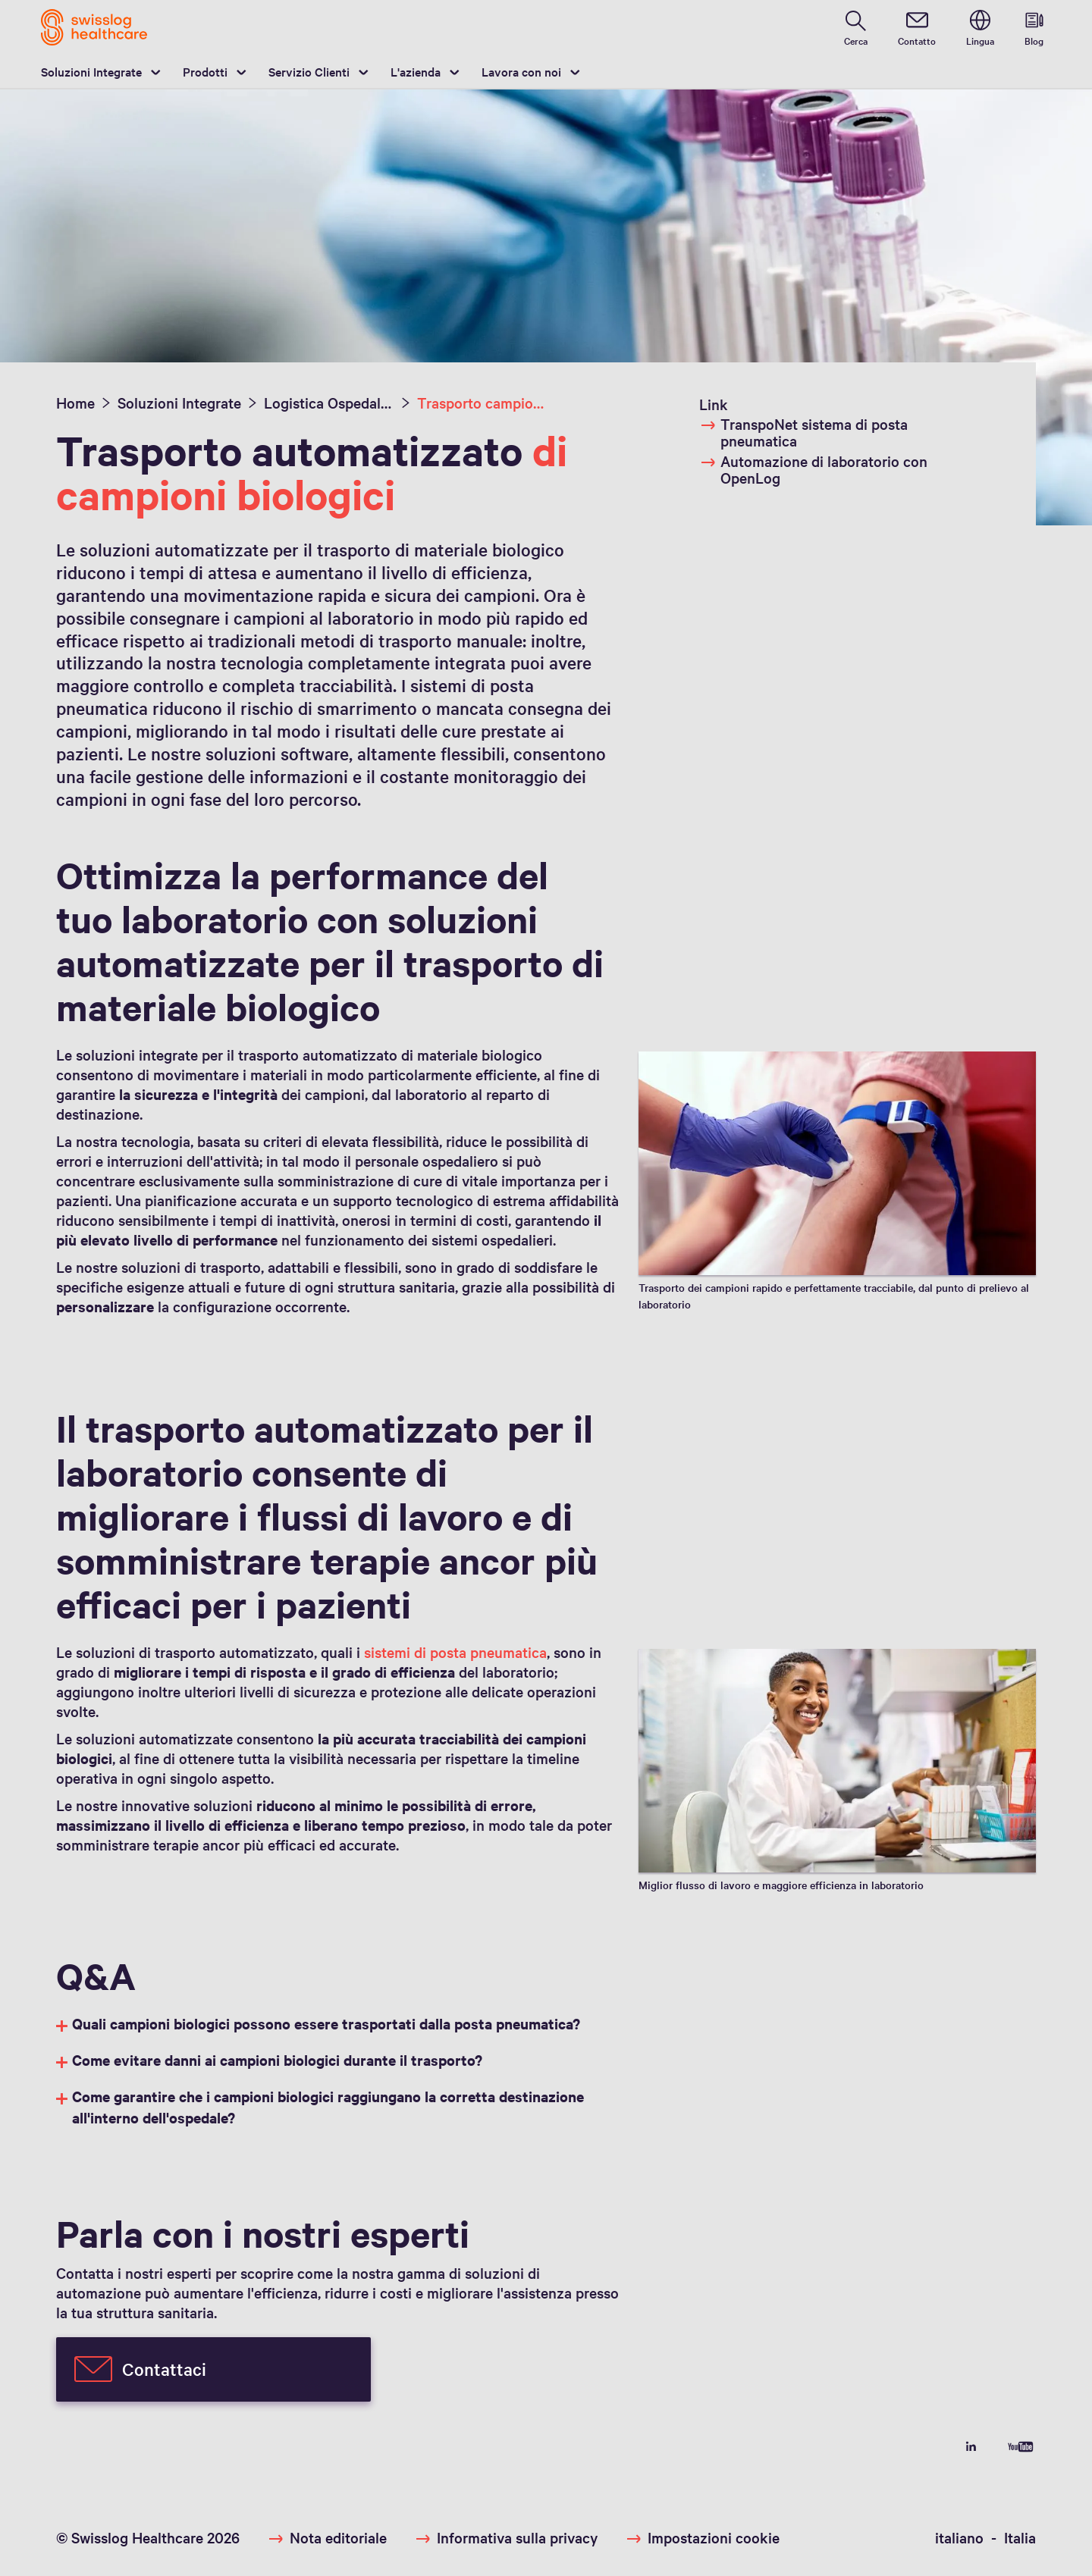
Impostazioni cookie (714, 2537)
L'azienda (416, 71)
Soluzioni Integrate (91, 71)
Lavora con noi (521, 71)
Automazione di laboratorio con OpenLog (813, 469)
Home (75, 402)
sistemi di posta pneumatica (455, 1652)
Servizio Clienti (309, 71)
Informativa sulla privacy (517, 2537)
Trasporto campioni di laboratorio (482, 402)
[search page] (855, 27)
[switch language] (980, 27)
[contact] (916, 27)
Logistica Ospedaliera (329, 402)
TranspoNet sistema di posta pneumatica (803, 432)
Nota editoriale (338, 2537)
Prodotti (205, 71)
